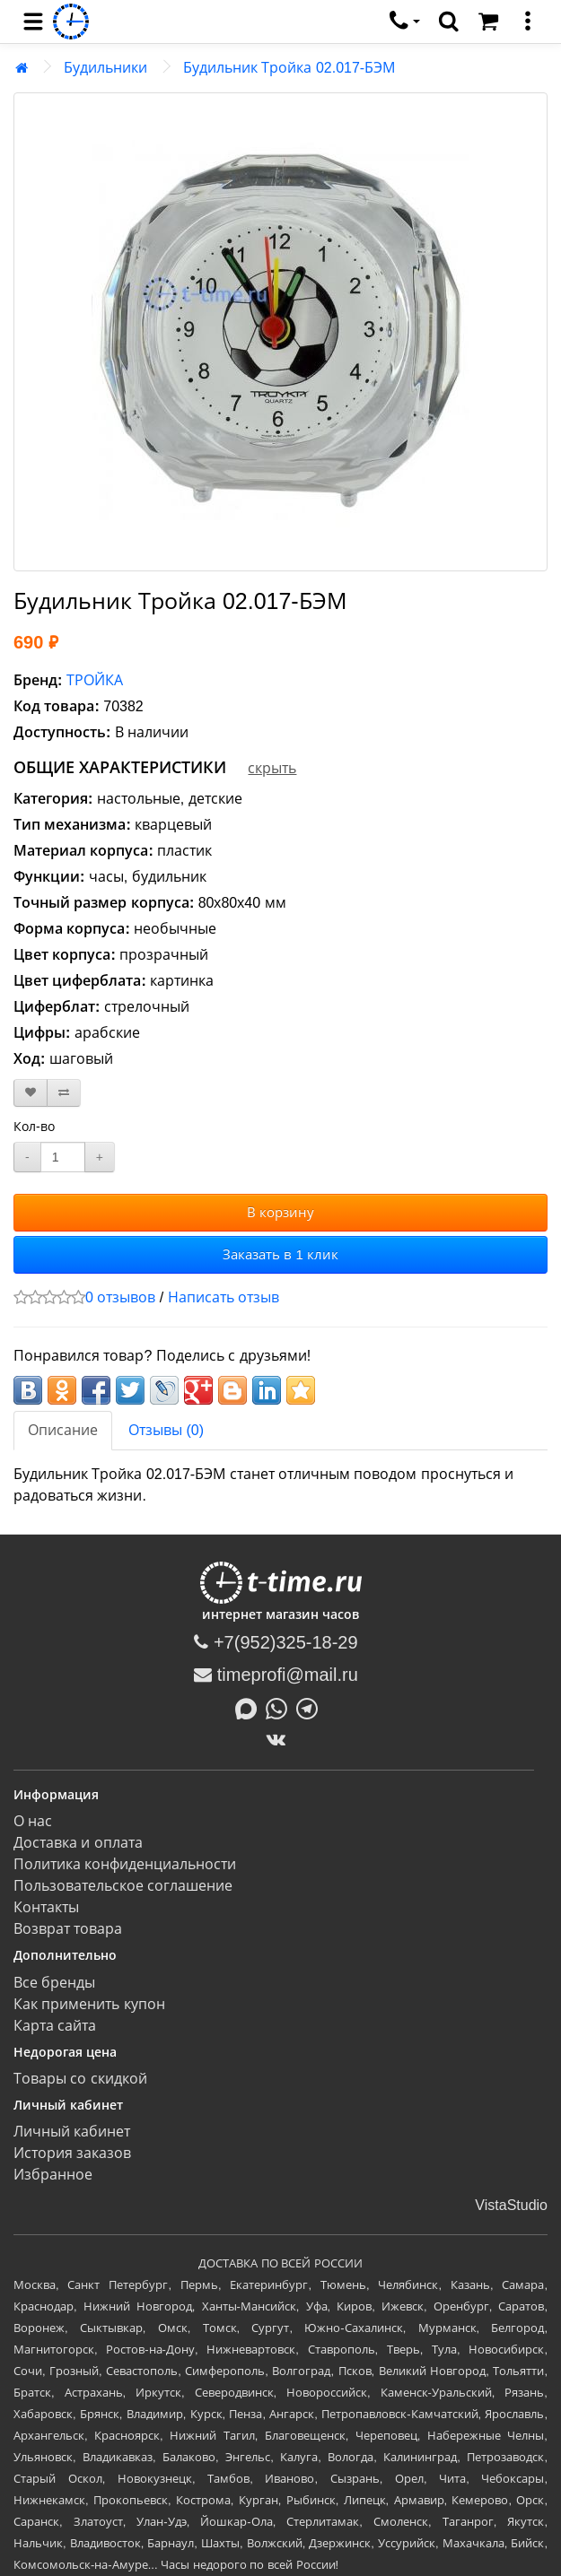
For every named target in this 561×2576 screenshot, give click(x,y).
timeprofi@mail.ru (276, 1674)
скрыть (272, 768)
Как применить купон (89, 2004)
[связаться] (405, 21)
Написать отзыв (223, 1297)
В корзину (280, 1212)
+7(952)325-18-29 (275, 1642)
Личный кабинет (71, 2131)
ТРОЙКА (94, 680)
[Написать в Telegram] (311, 1707)
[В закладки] (30, 1093)
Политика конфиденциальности (124, 1864)
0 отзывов (120, 1297)
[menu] (33, 21)
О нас (32, 1821)
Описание (63, 1430)
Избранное (52, 2174)
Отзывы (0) (166, 1430)
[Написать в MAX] (250, 1707)
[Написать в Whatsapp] (281, 1707)
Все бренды (54, 1982)
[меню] (528, 21)
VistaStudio (511, 2205)
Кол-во (34, 1126)
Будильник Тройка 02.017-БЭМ (289, 67)
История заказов (72, 2153)
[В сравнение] (64, 1093)
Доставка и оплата (78, 1842)
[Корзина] (488, 21)
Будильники (105, 67)
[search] (449, 21)
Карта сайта (54, 2025)
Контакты (46, 1907)
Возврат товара (67, 1928)
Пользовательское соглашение (122, 1885)
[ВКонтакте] (280, 1739)
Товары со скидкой (80, 2078)
